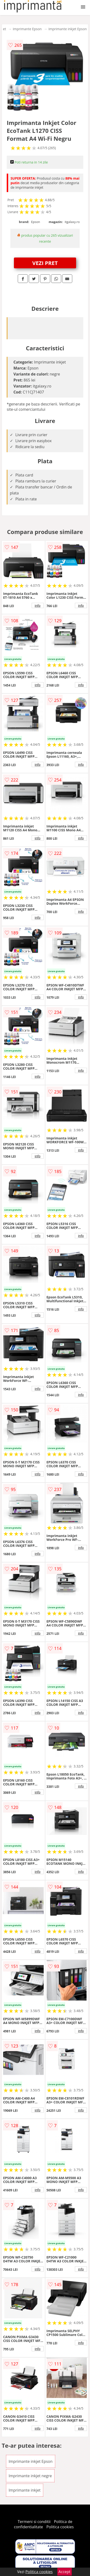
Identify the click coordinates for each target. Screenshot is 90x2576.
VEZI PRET (45, 262)
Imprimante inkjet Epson (67, 29)
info (38, 605)
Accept (65, 2571)
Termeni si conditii (34, 2521)
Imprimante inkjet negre (30, 2475)
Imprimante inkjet (25, 2490)
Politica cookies (60, 2526)
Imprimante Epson (27, 29)
